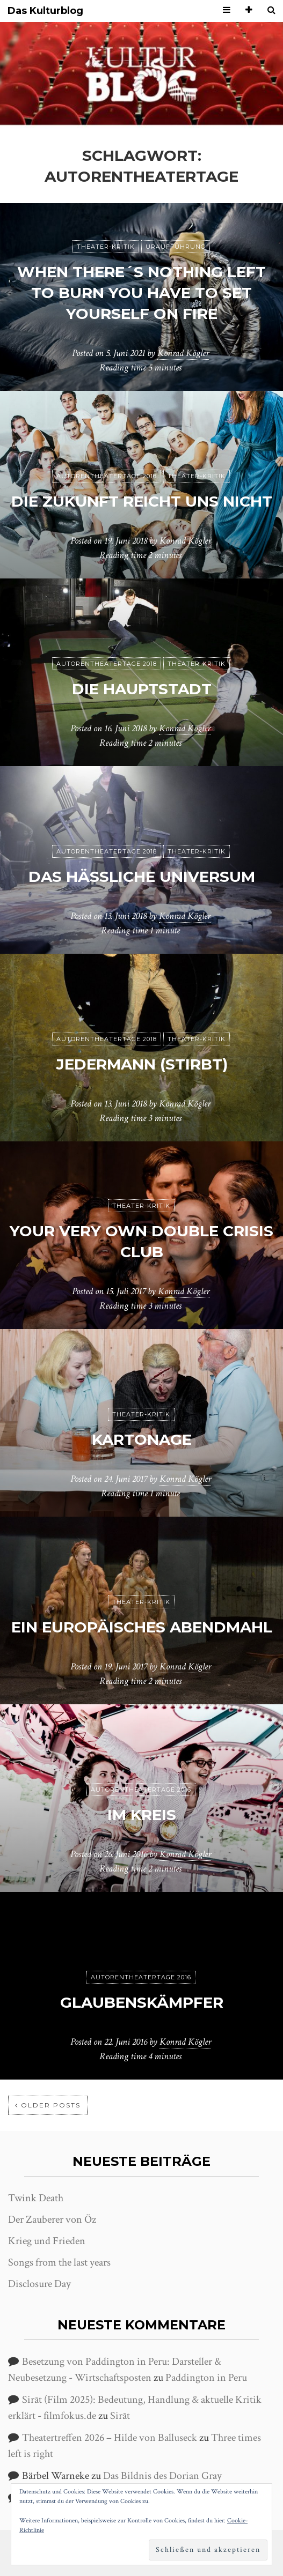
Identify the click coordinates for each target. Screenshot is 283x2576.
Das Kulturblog (45, 11)
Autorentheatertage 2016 (141, 1789)
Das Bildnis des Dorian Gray (162, 2476)
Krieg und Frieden (46, 2241)
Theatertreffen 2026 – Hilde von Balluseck (109, 2438)
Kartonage (142, 1439)
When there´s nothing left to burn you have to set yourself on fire (141, 293)
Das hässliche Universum (141, 876)
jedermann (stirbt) (142, 1064)
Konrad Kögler (183, 353)
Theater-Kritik (106, 246)
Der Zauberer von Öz (52, 2219)
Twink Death (35, 2198)
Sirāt (120, 2416)
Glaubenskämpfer (141, 2002)
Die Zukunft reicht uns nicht (141, 501)
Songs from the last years (59, 2262)
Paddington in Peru (206, 2378)
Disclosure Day (39, 2284)
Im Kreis (141, 1815)
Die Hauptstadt (142, 689)
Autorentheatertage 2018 (106, 476)
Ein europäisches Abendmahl (141, 1627)
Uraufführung (176, 246)
